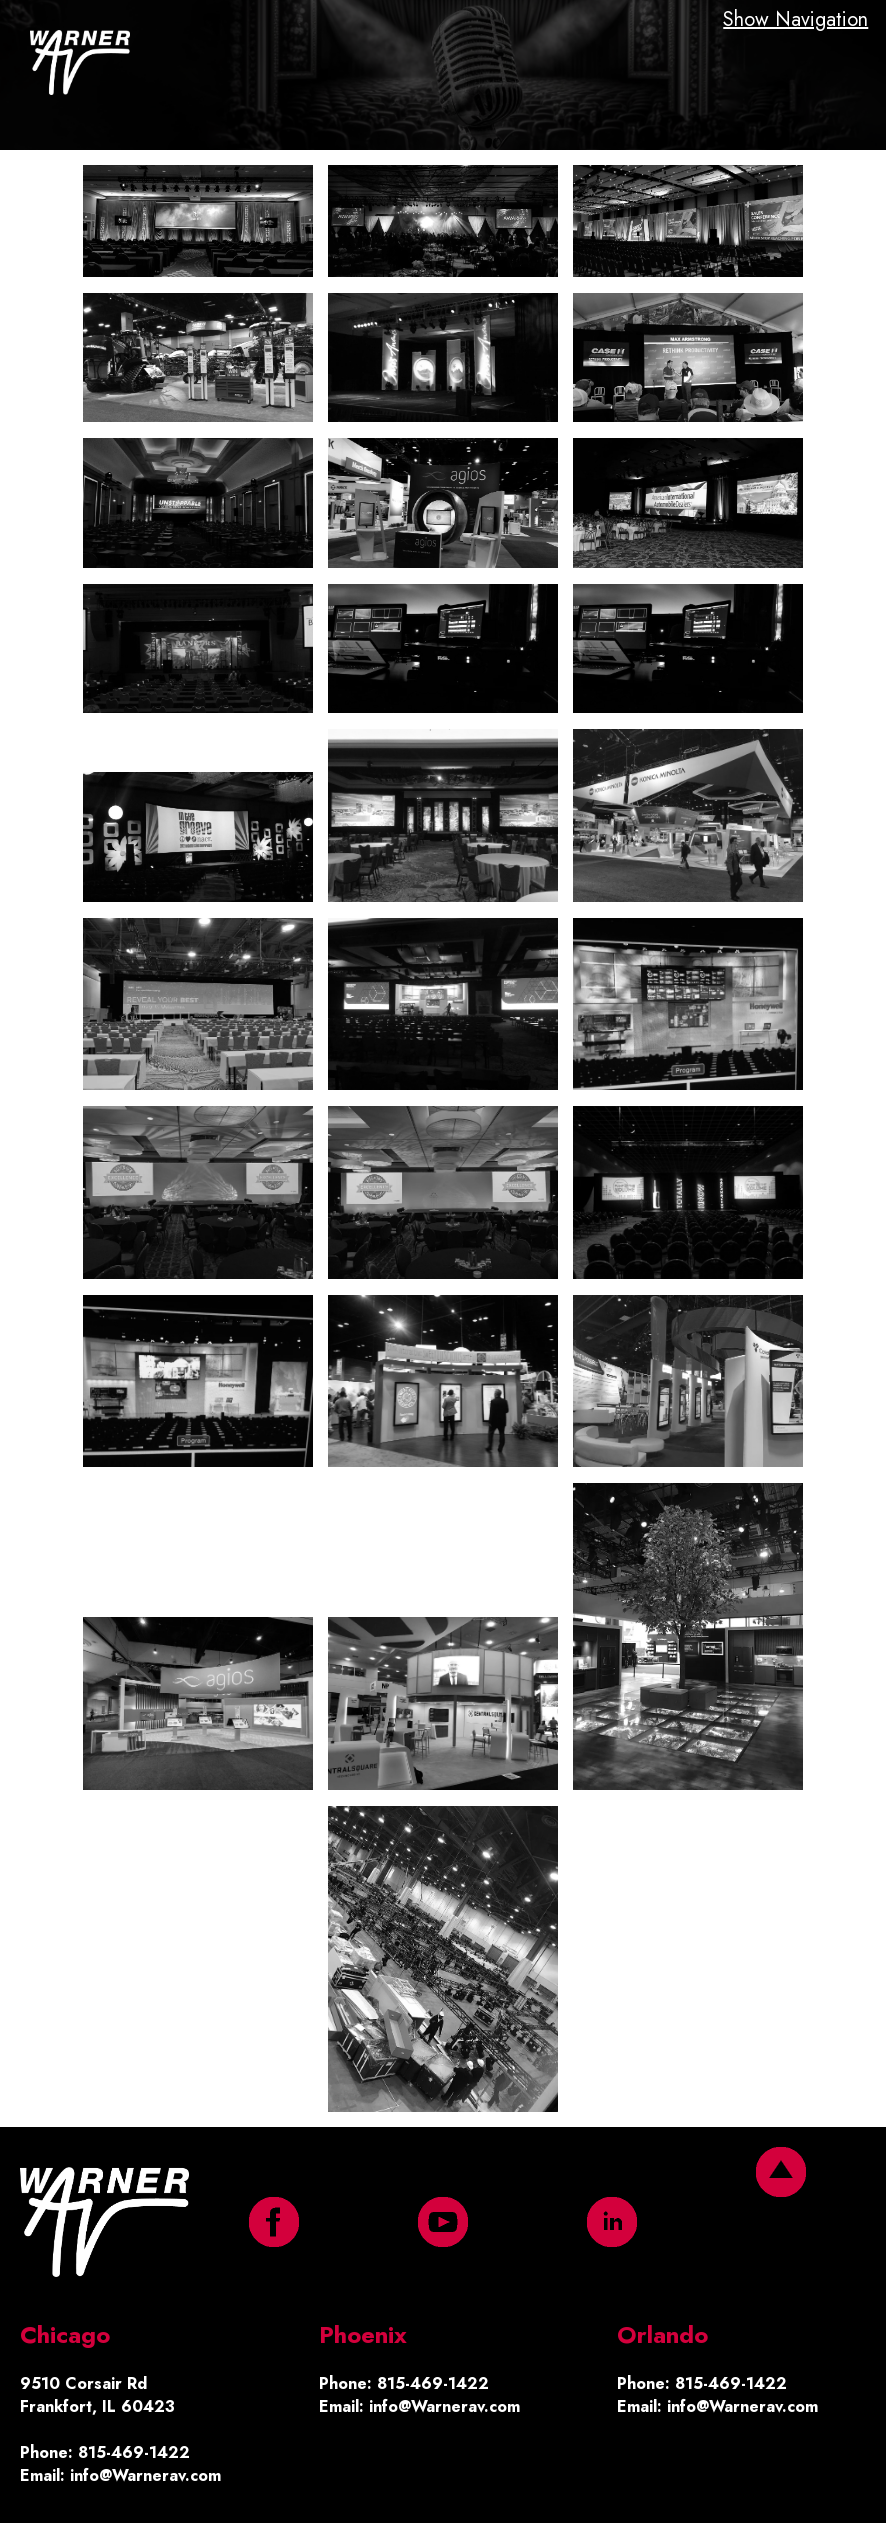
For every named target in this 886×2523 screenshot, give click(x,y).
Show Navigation (795, 19)
